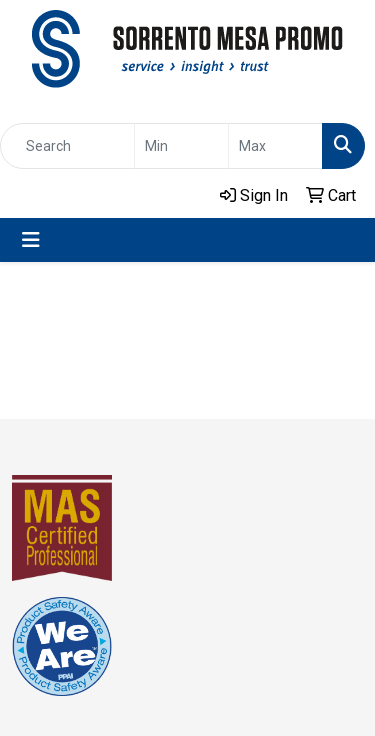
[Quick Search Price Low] (181, 146)
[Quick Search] (67, 146)
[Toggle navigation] (31, 240)
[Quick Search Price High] (275, 146)
